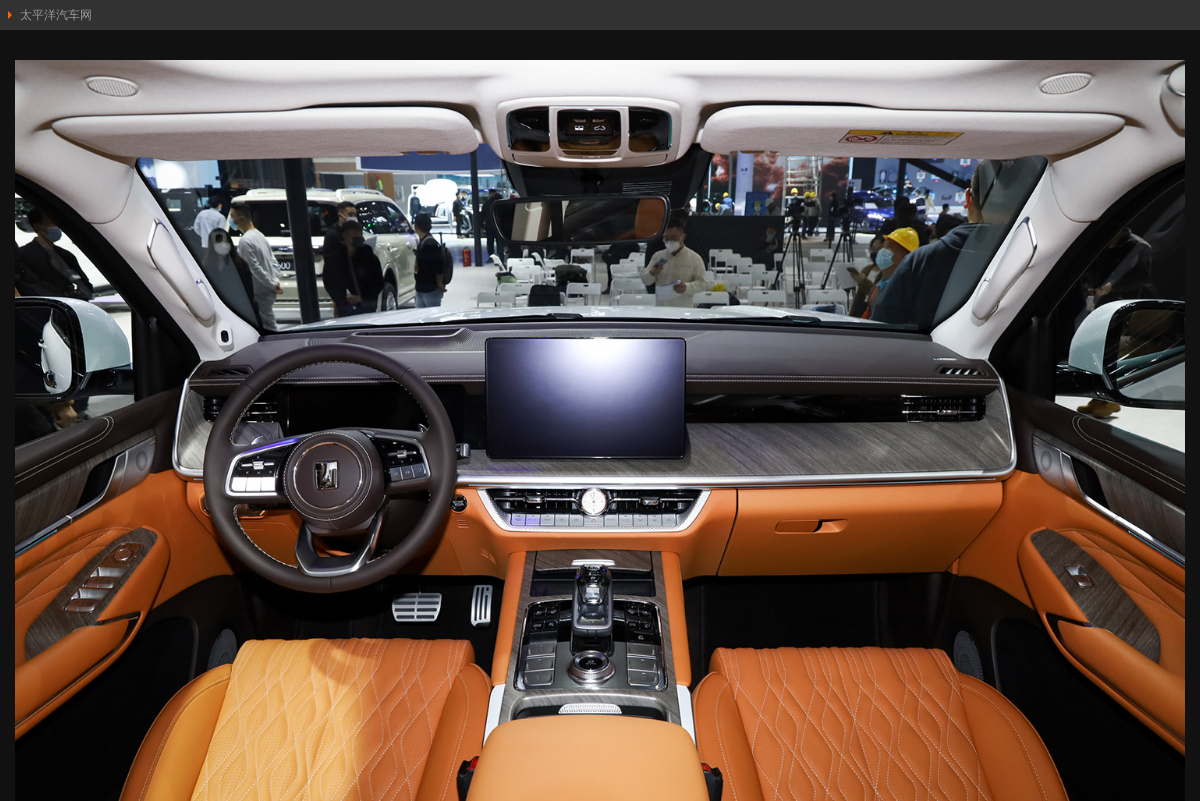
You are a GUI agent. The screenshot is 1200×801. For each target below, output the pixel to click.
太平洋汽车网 (56, 15)
